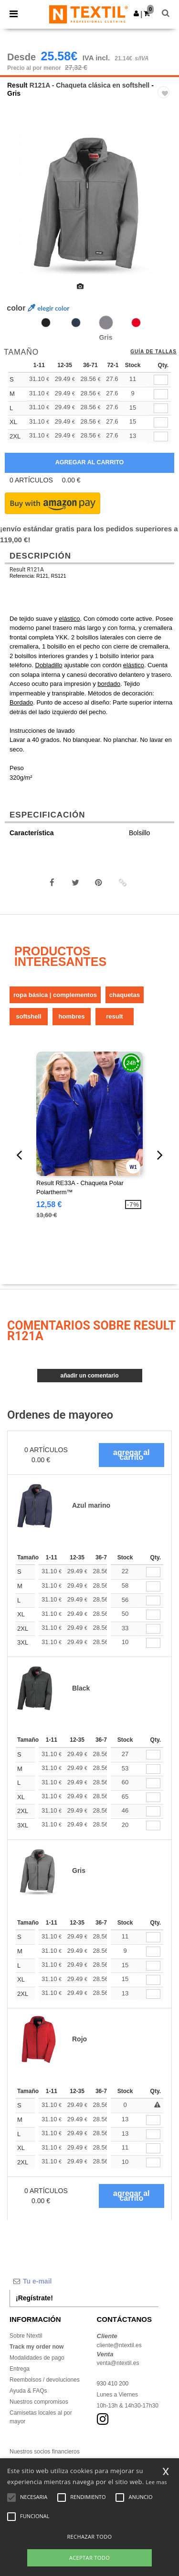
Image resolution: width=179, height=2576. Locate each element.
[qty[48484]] (161, 408)
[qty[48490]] (161, 380)
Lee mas (156, 2482)
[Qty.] (153, 1572)
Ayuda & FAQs (28, 2390)
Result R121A (27, 569)
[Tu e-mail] (84, 2281)
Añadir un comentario (89, 1375)
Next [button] (165, 209)
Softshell (28, 1016)
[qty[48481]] (161, 437)
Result (17, 85)
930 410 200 (113, 2383)
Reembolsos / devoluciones (45, 2379)
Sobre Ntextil (26, 2335)
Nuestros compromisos (39, 2401)
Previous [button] (20, 209)
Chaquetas (124, 994)
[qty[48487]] (161, 394)
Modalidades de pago (37, 2357)
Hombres (72, 1016)
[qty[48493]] (161, 422)
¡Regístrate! (34, 2298)
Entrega (20, 2368)
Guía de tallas (153, 351)
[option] (89, 202)
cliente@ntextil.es (119, 2345)
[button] (136, 13)
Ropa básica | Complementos (55, 994)
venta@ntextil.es (118, 2363)
